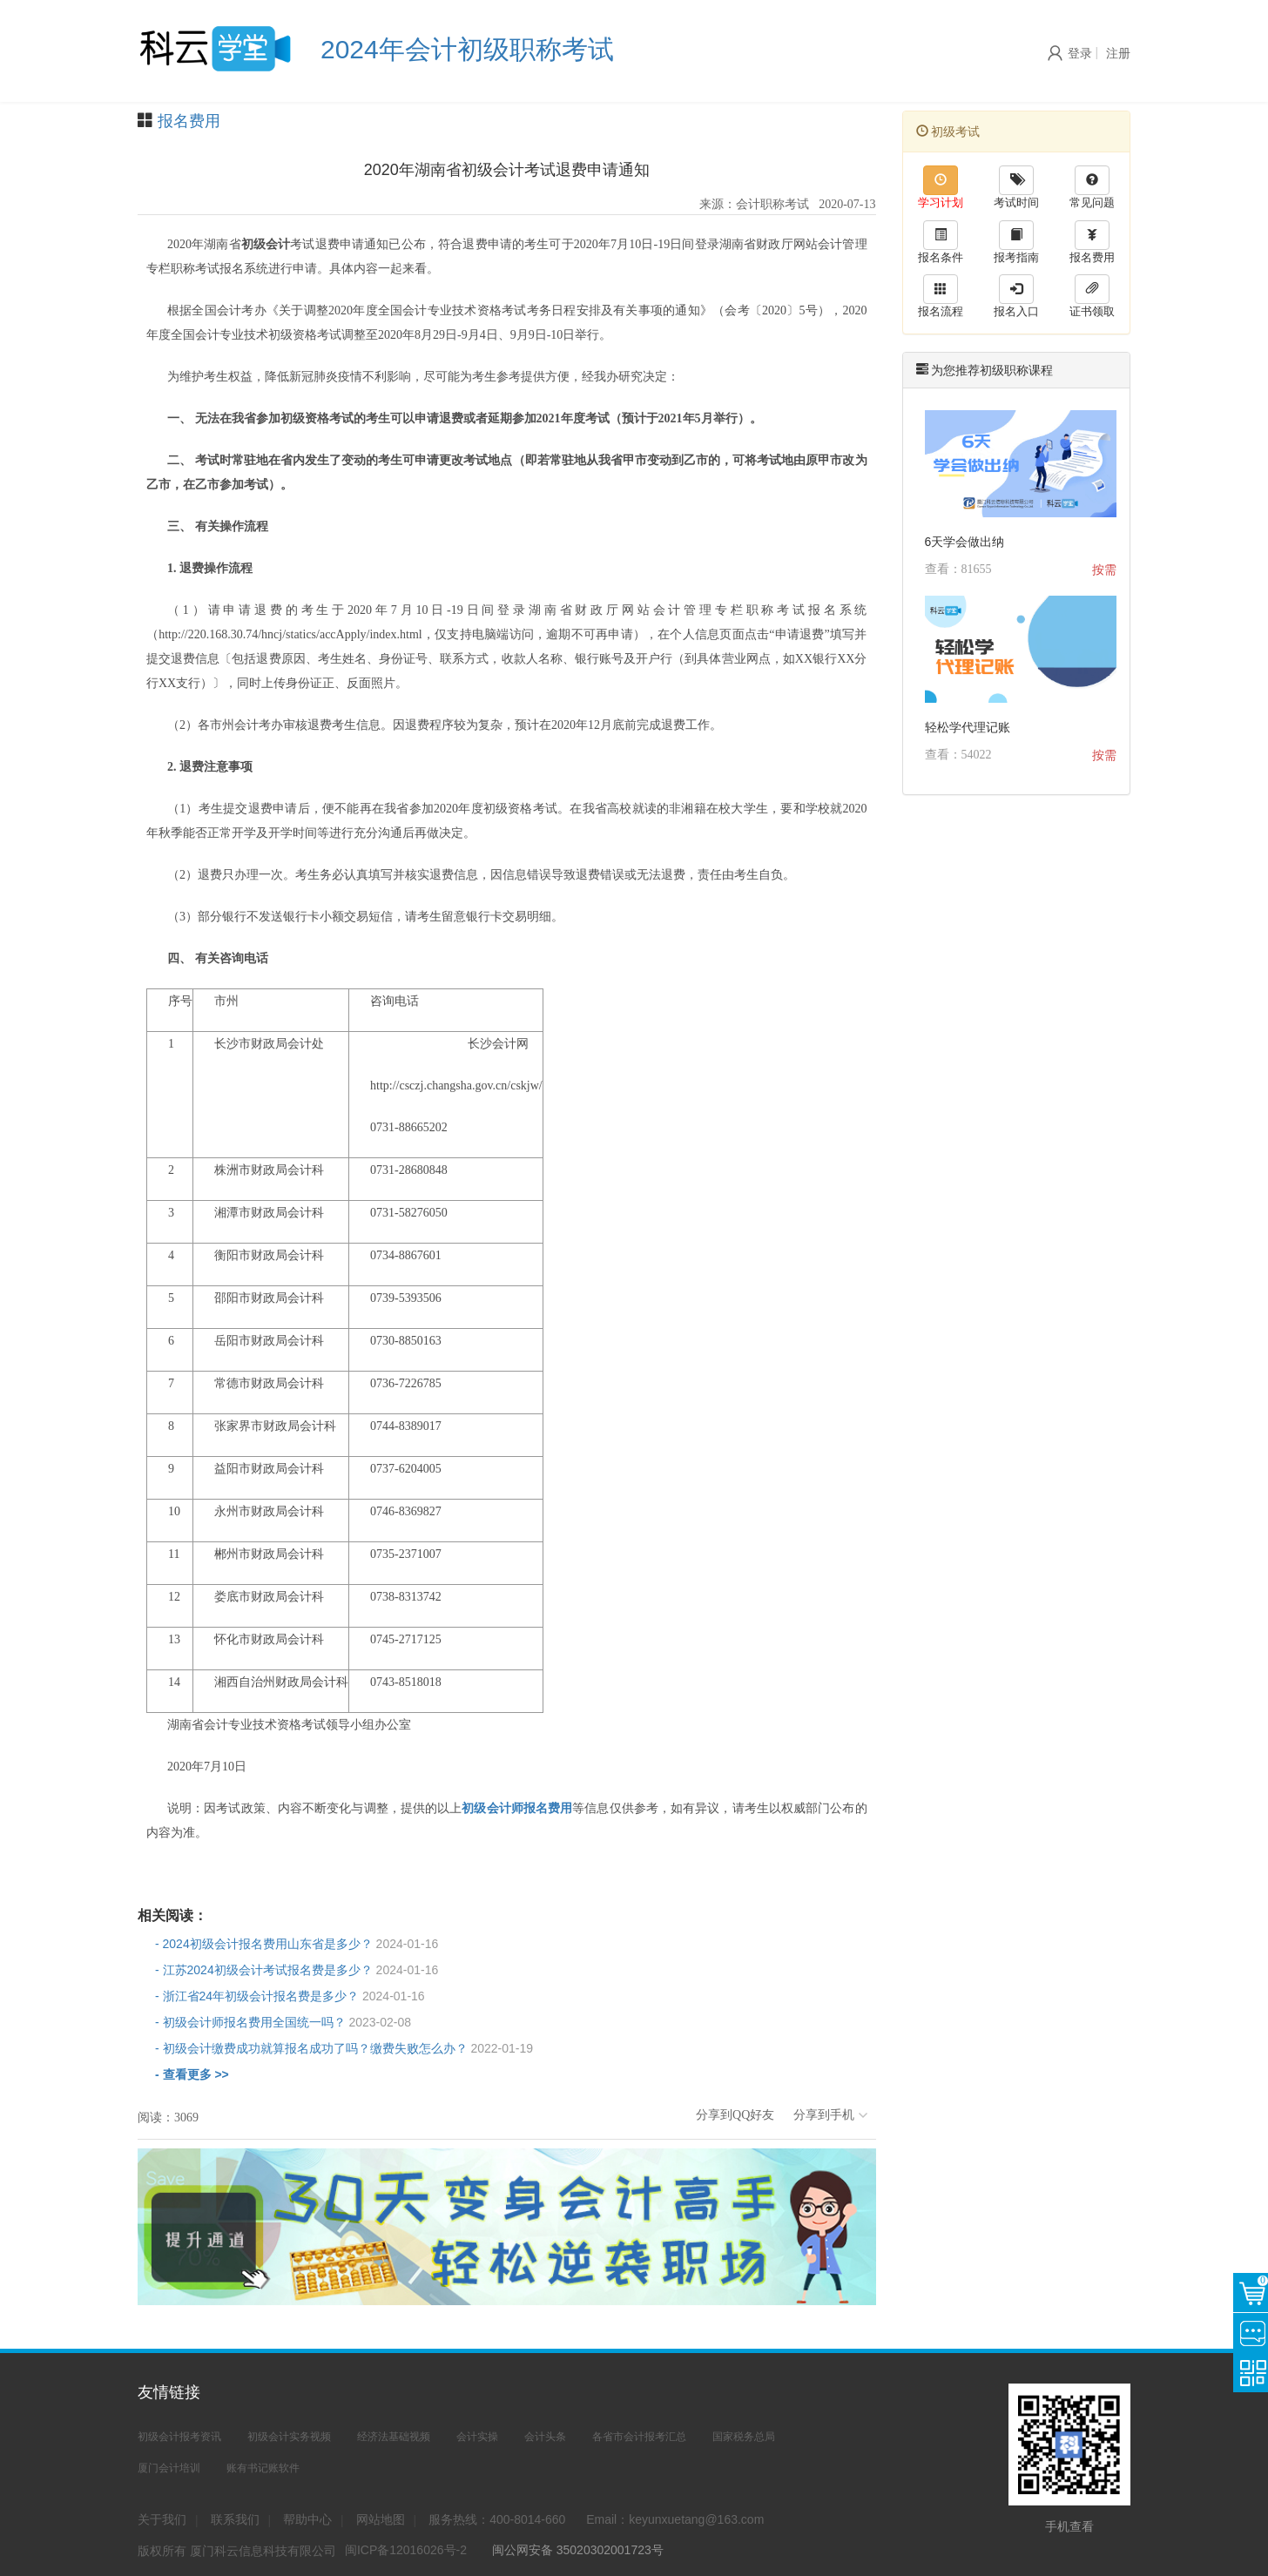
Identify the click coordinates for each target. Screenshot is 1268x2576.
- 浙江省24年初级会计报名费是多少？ (290, 1996)
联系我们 (235, 2519)
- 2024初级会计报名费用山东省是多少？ (296, 1944)
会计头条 (545, 2437)
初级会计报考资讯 (179, 2437)
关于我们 (162, 2519)
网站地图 (380, 2519)
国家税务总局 (743, 2437)
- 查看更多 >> (192, 2074)
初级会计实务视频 (289, 2437)
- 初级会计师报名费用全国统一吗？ (283, 2022)
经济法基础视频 (393, 2437)
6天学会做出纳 (965, 542)
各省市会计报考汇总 (639, 2437)
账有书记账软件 (263, 2468)
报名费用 (189, 121)
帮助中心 (307, 2519)
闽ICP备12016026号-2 (406, 2550)
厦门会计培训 (169, 2468)
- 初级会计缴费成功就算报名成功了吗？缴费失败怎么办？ (344, 2048)
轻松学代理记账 (967, 727)
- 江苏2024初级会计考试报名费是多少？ (296, 1970)
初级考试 (948, 131)
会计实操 (477, 2437)
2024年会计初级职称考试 (467, 49)
